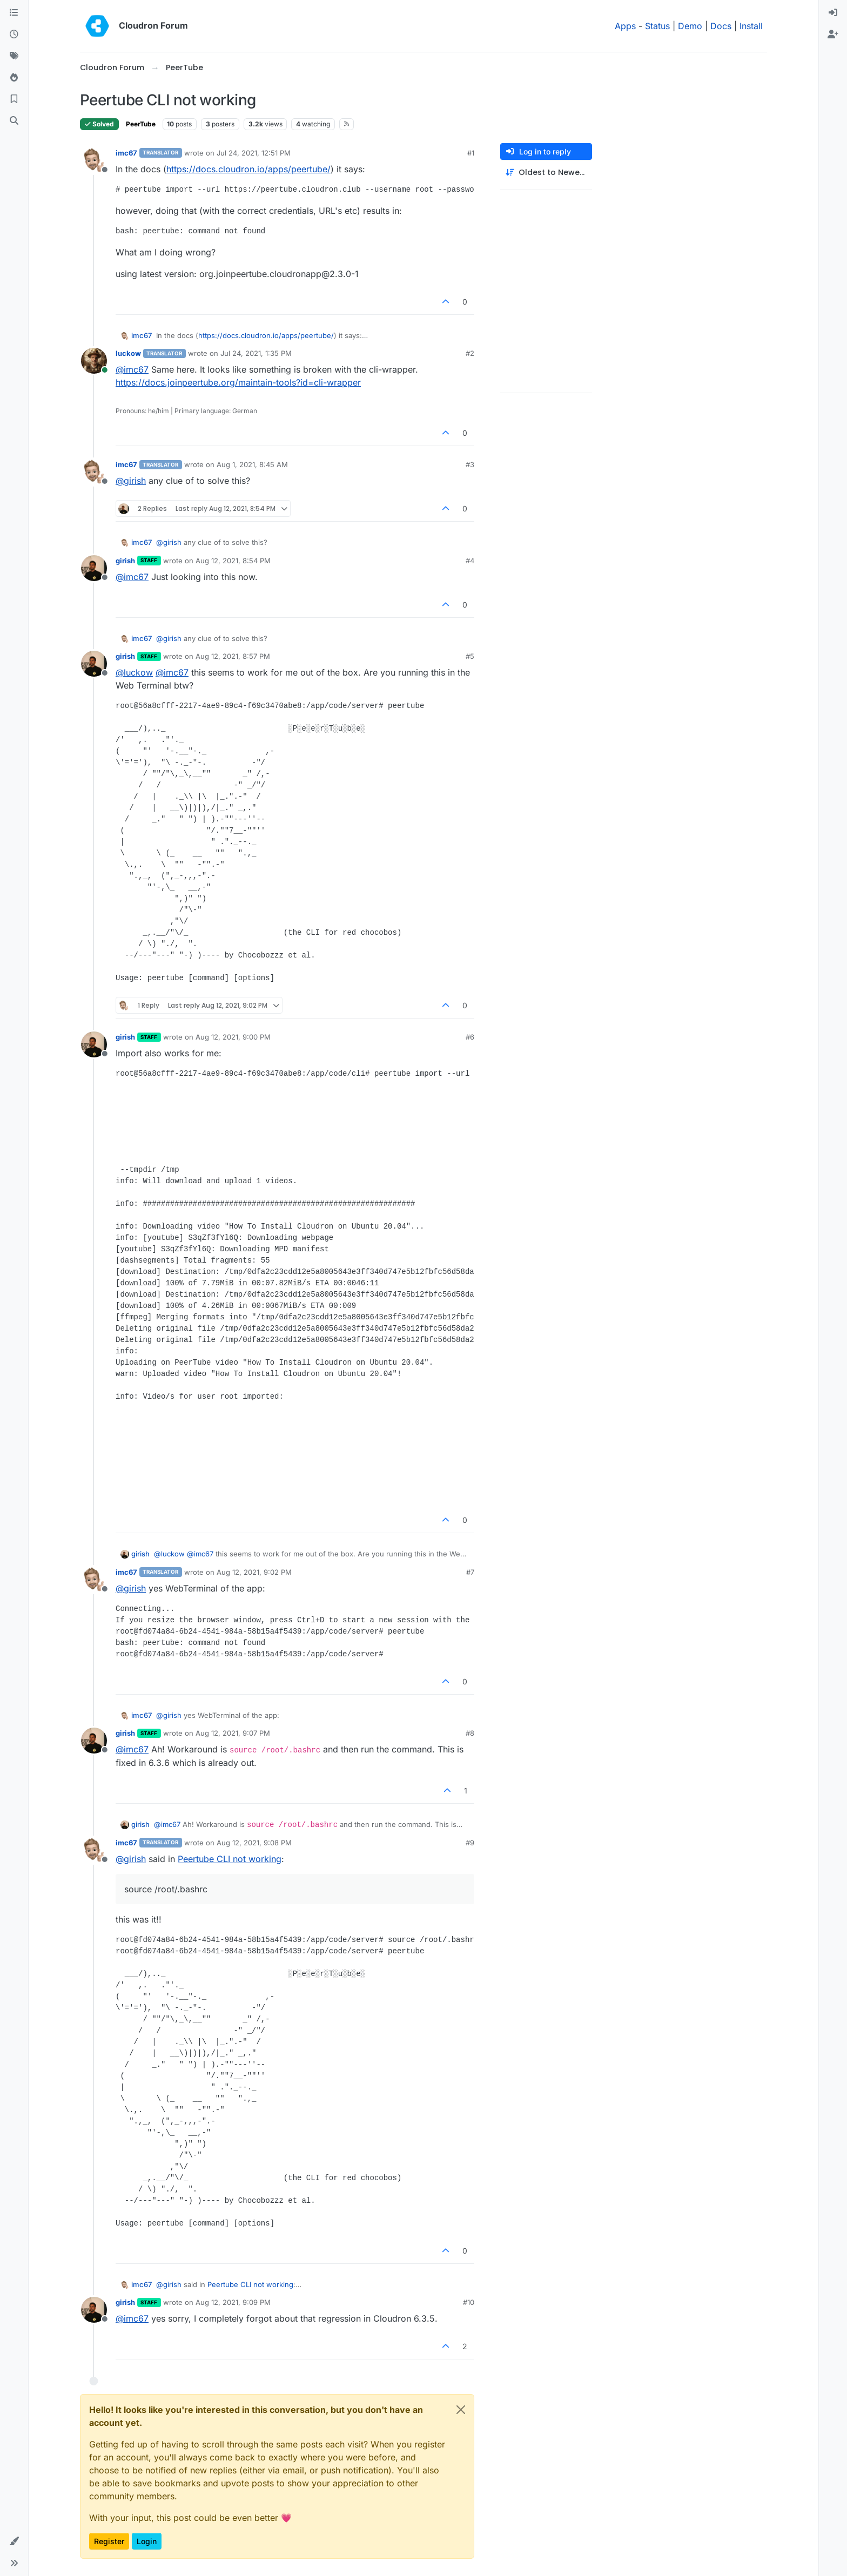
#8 (470, 1733)
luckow (128, 353)
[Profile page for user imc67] (94, 160)
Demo (690, 26)
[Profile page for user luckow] (94, 361)
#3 (470, 464)
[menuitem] (833, 13)
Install (751, 26)
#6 (470, 1037)
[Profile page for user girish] (94, 568)
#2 (470, 353)
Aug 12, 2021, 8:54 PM (233, 560)
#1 (470, 153)
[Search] (14, 121)
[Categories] (14, 13)
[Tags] (14, 56)
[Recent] (14, 34)
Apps (625, 26)
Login (147, 2541)
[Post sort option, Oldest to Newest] (546, 172)
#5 (470, 656)
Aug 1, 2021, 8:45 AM (252, 464)
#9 (470, 1842)
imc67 (126, 153)
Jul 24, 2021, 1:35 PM (256, 353)
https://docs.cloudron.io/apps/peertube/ (248, 169)
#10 (468, 2302)
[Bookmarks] (14, 99)
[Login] (833, 13)
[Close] (461, 2410)
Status (657, 26)
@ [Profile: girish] (131, 480)
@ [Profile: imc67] (132, 369)
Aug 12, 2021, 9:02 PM (254, 1572)
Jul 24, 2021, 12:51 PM (254, 153)
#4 (470, 560)
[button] (14, 2541)
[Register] (833, 34)
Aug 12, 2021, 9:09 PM (233, 2302)
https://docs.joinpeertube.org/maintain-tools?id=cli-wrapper (238, 382)
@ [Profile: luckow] (134, 672)
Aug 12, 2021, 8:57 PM (233, 656)
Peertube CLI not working (229, 1858)
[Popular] (14, 77)
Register (109, 2541)
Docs (720, 26)
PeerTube (141, 124)
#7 (470, 1572)
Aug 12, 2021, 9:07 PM (233, 1733)
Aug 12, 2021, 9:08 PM (254, 1842)
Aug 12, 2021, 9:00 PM (233, 1037)
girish (125, 560)
